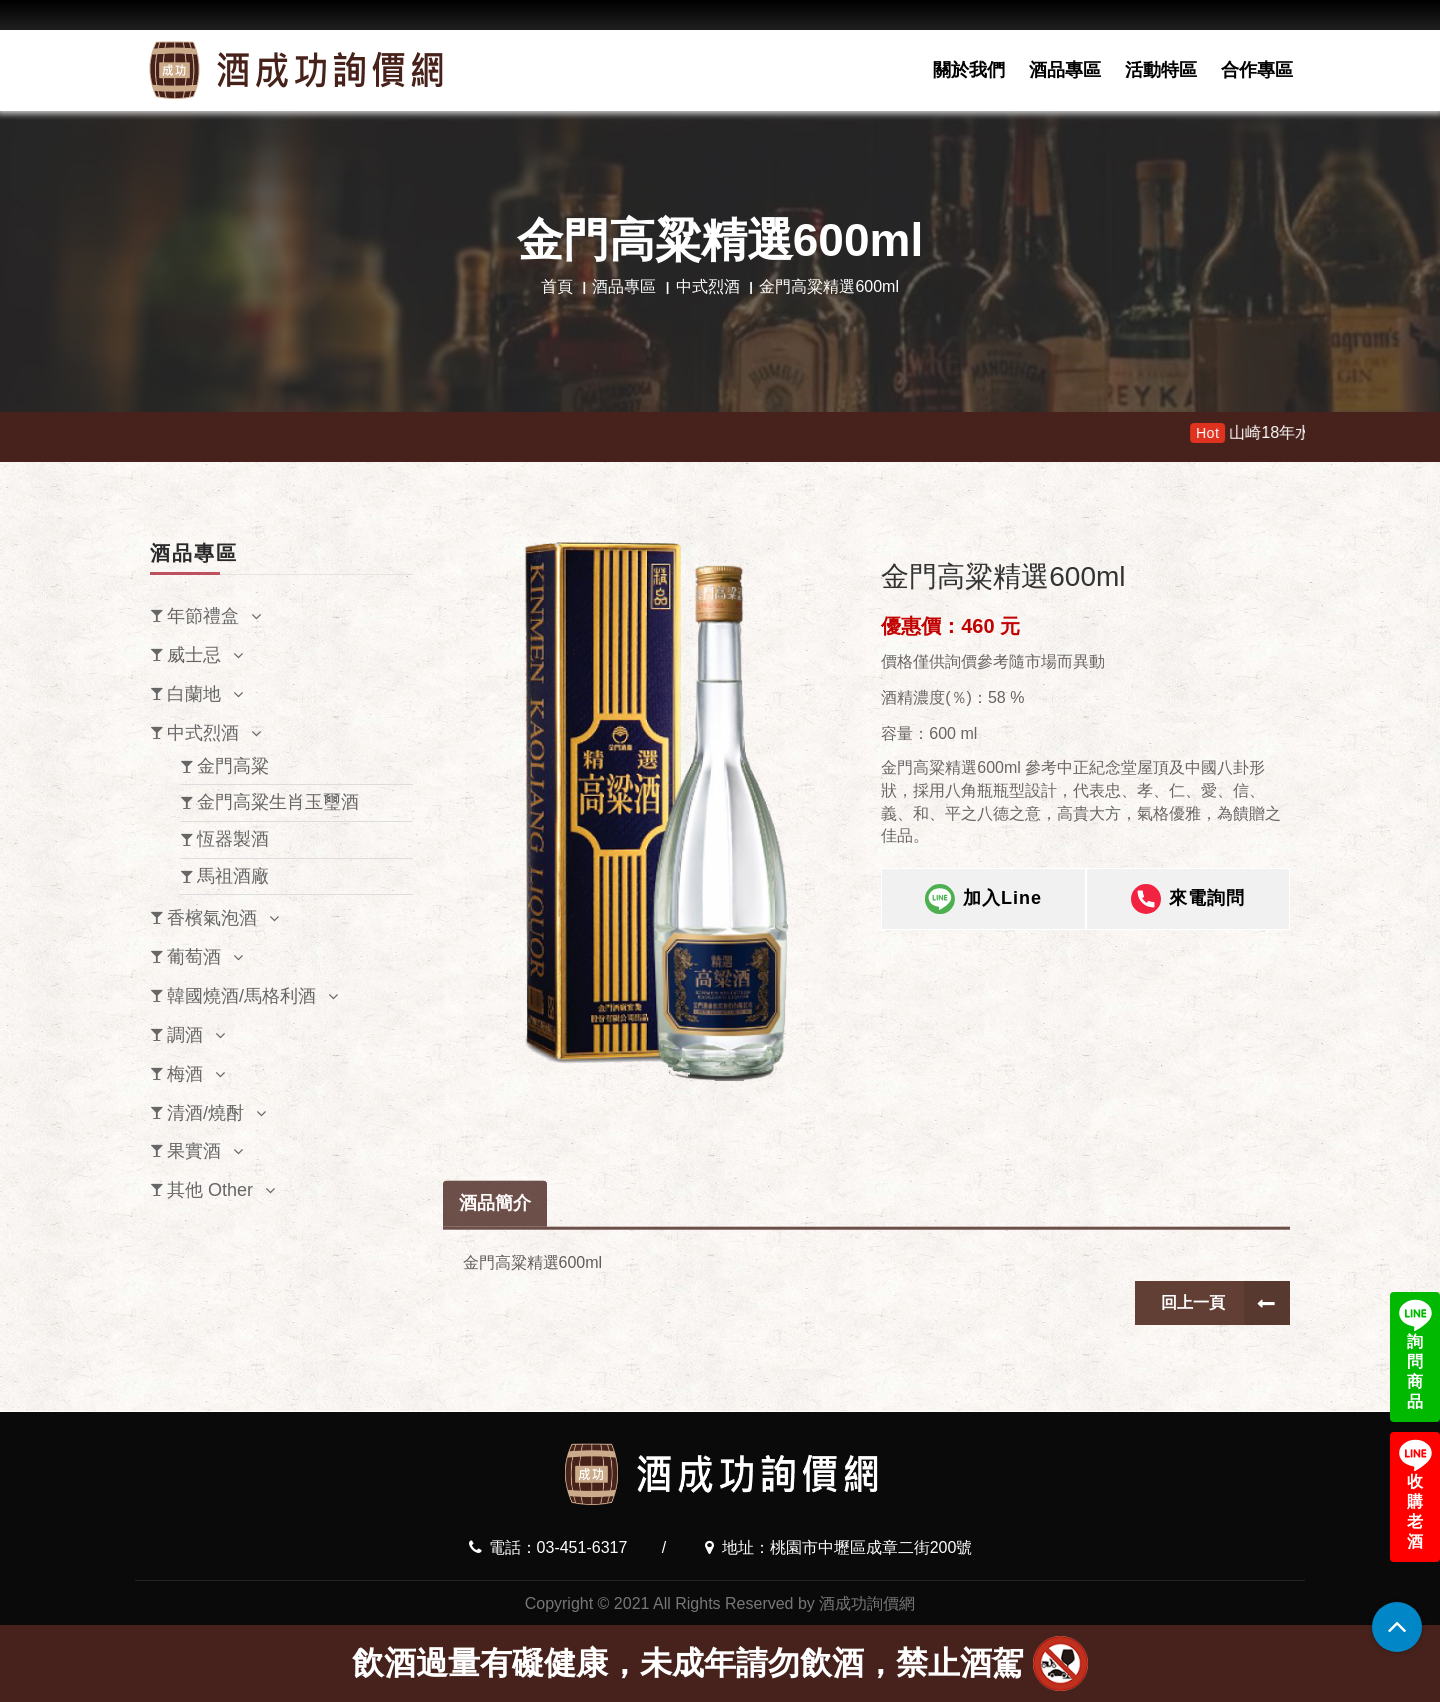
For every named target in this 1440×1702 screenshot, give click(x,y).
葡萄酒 (194, 957)
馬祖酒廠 (233, 876)
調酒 (185, 1035)
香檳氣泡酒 (212, 918)
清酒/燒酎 (205, 1113)
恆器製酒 (233, 839)
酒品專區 (1065, 70)
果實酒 (194, 1151)
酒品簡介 (495, 1259)
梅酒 (185, 1074)
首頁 (557, 286)
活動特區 (1161, 70)
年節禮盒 (203, 616)
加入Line (983, 900)
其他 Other (210, 1190)
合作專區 (1257, 70)
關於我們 (969, 70)
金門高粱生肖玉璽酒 (278, 802)
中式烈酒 (708, 286)
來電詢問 (1188, 900)
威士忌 (194, 655)
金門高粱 (233, 766)
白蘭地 (194, 694)
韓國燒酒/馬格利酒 (241, 996)
